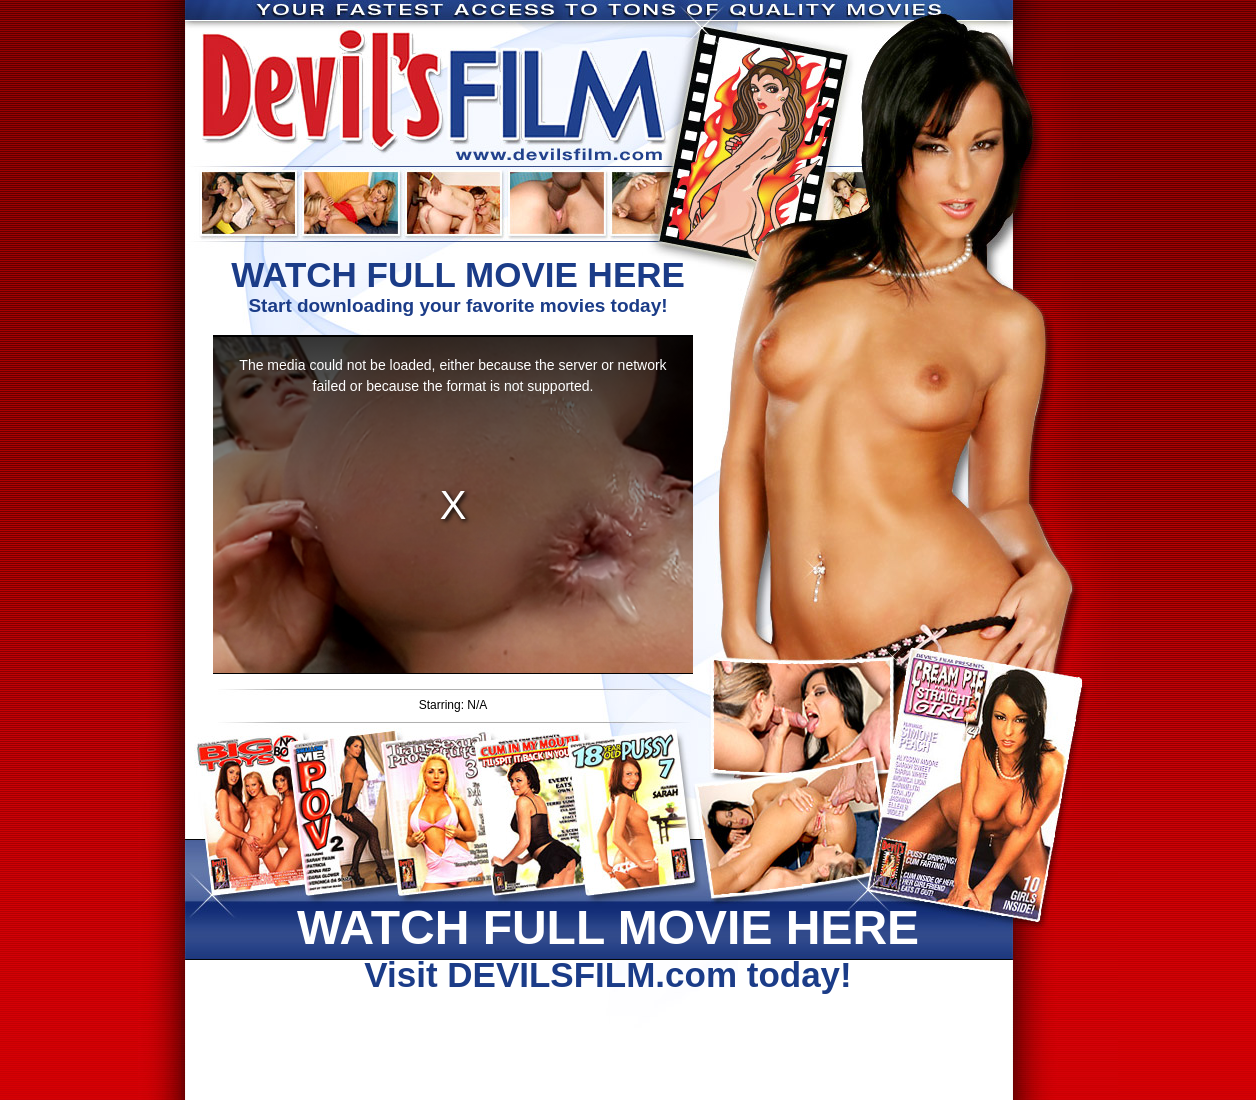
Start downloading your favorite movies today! (458, 285)
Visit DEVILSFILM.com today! (608, 947)
